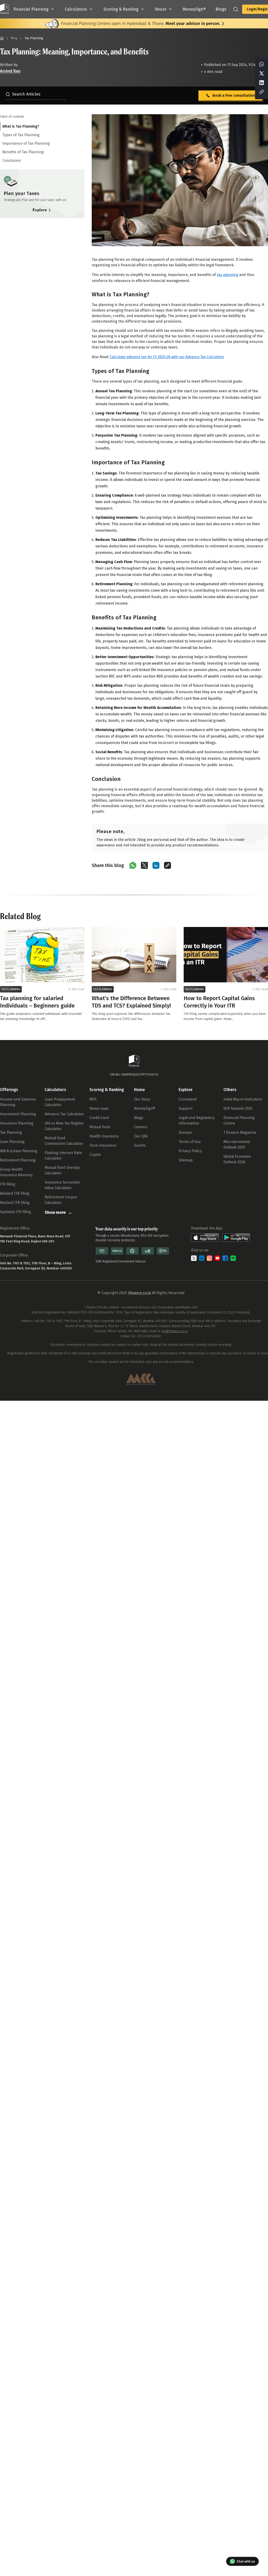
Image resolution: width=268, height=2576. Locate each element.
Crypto (95, 1154)
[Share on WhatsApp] (132, 865)
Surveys (185, 1132)
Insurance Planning (16, 1123)
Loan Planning (12, 1142)
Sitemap (186, 1160)
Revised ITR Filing (15, 1202)
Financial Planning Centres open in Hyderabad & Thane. (140, 23)
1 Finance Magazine (239, 1132)
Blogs (138, 1118)
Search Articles (23, 94)
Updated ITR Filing (15, 1212)
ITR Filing (7, 1184)
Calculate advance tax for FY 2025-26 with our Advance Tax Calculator (167, 357)
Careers (140, 1127)
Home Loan (99, 1108)
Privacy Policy (190, 1151)
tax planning (227, 275)
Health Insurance (104, 1136)
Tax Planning (11, 1132)
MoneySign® (144, 1108)
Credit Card (99, 1118)
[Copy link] (167, 865)
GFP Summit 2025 (237, 1108)
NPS (93, 1099)
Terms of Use (190, 1142)
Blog (14, 38)
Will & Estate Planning (18, 1151)
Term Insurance (102, 1145)
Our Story (142, 1099)
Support (185, 1108)
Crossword (188, 1099)
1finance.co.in (139, 1293)
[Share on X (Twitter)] (144, 865)
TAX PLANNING (11, 989)
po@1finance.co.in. (175, 1331)
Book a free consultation (230, 95)
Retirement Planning (18, 1160)
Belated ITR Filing (14, 1193)
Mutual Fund (99, 1127)
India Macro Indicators (242, 1099)
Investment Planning (18, 1114)
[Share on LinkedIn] (155, 865)
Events (140, 1145)
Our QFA (140, 1136)
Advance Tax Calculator (64, 1114)
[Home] (2, 38)
